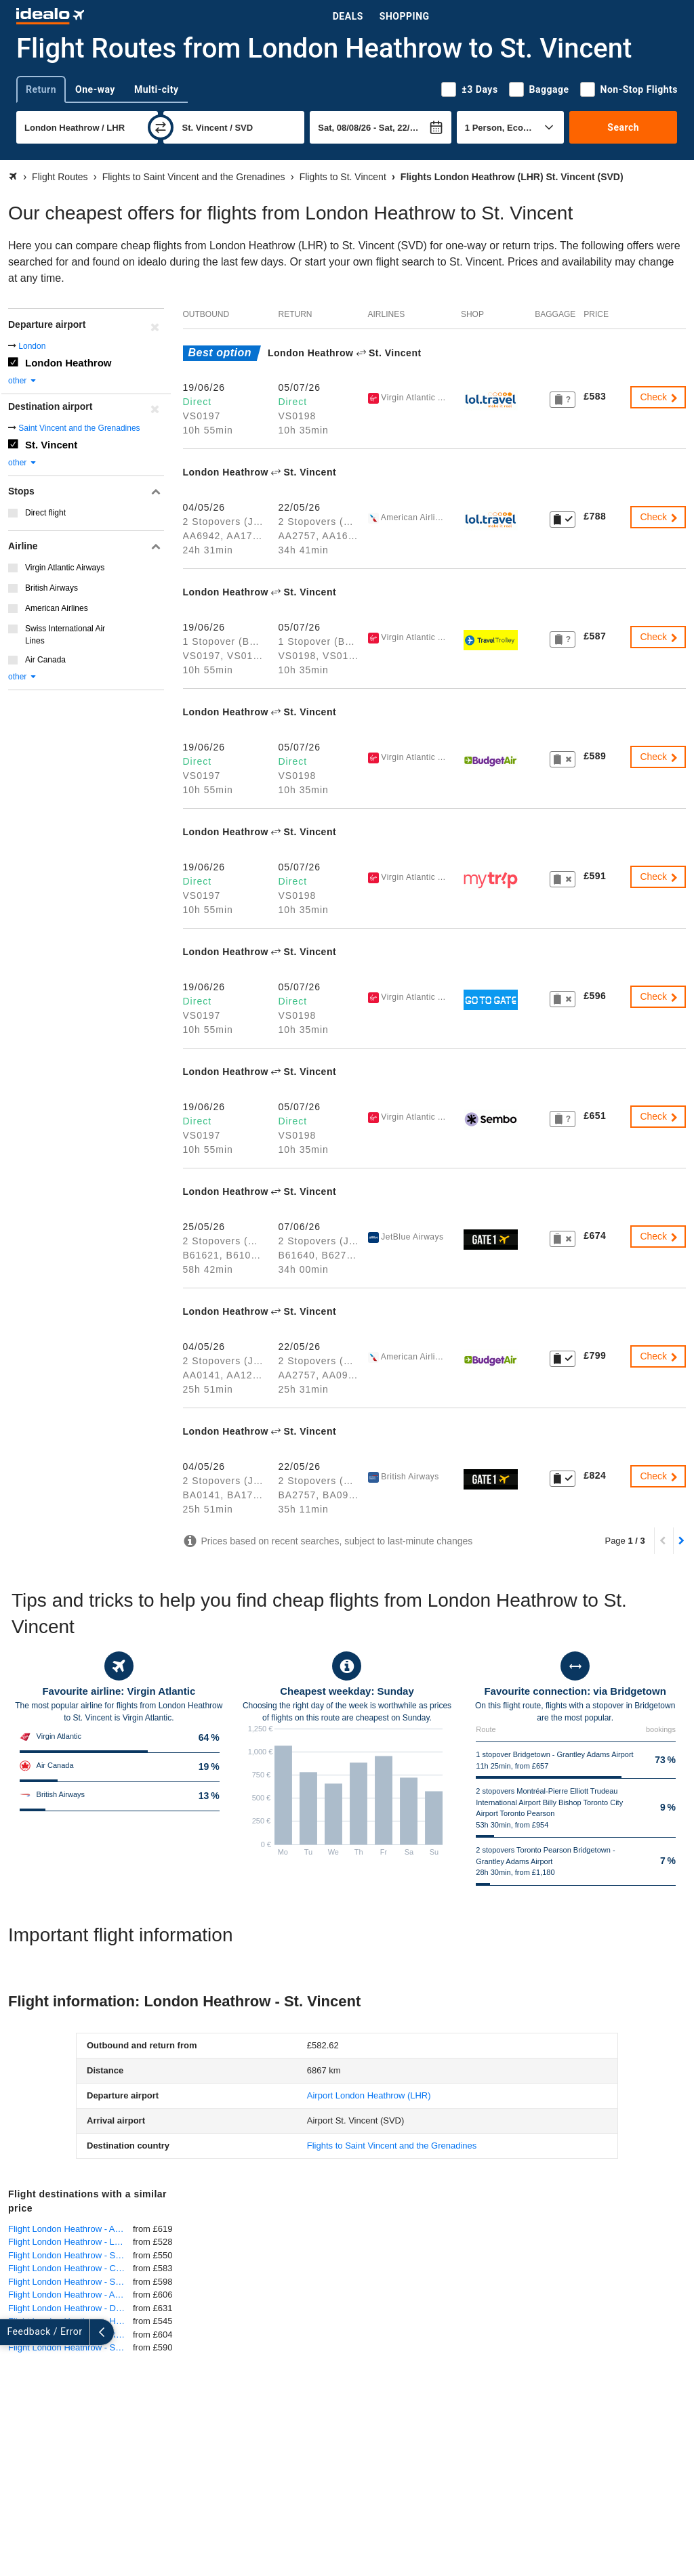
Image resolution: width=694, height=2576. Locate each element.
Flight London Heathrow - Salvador (70, 2282)
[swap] (161, 127)
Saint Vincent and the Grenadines (79, 428)
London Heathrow (68, 362)
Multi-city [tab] (156, 89)
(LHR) (369, 2095)
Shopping (405, 16)
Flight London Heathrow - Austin (70, 2294)
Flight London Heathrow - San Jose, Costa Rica (70, 2255)
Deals (348, 16)
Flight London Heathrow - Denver (70, 2308)
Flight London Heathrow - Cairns (70, 2268)
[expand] (12, 2332)
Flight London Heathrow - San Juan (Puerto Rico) (70, 2347)
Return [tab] (41, 89)
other (22, 380)
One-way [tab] (95, 89)
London (31, 346)
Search (623, 127)
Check (659, 397)
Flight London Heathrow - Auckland (70, 2229)
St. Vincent (51, 444)
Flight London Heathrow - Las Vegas (70, 2242)
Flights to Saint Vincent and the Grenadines (392, 2145)
